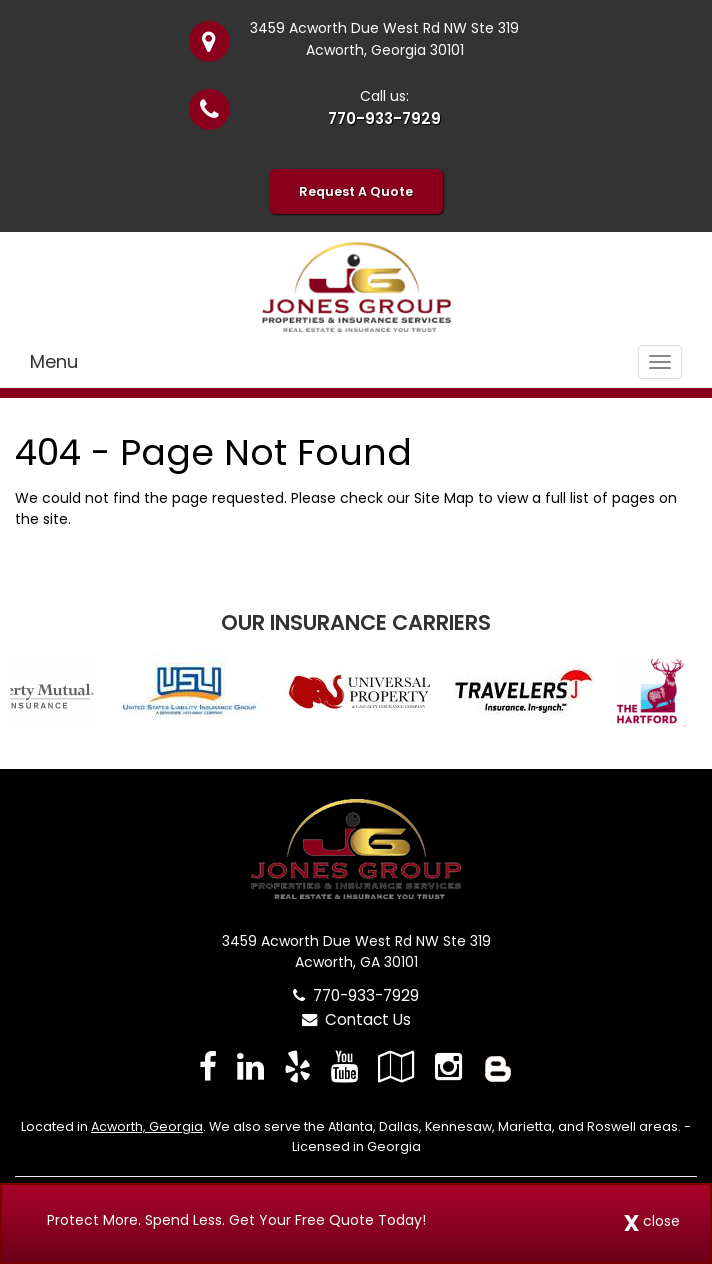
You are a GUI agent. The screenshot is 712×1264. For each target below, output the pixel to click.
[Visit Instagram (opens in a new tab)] (448, 1066)
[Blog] (498, 1066)
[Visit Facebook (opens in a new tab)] (208, 1066)
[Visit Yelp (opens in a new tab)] (297, 1066)
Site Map (444, 498)
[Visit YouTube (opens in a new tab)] (344, 1066)
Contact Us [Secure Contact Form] (356, 1019)
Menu (54, 361)
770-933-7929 (384, 118)
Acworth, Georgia (147, 1126)
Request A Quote (356, 191)
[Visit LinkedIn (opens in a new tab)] (250, 1066)
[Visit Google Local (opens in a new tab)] (396, 1066)
